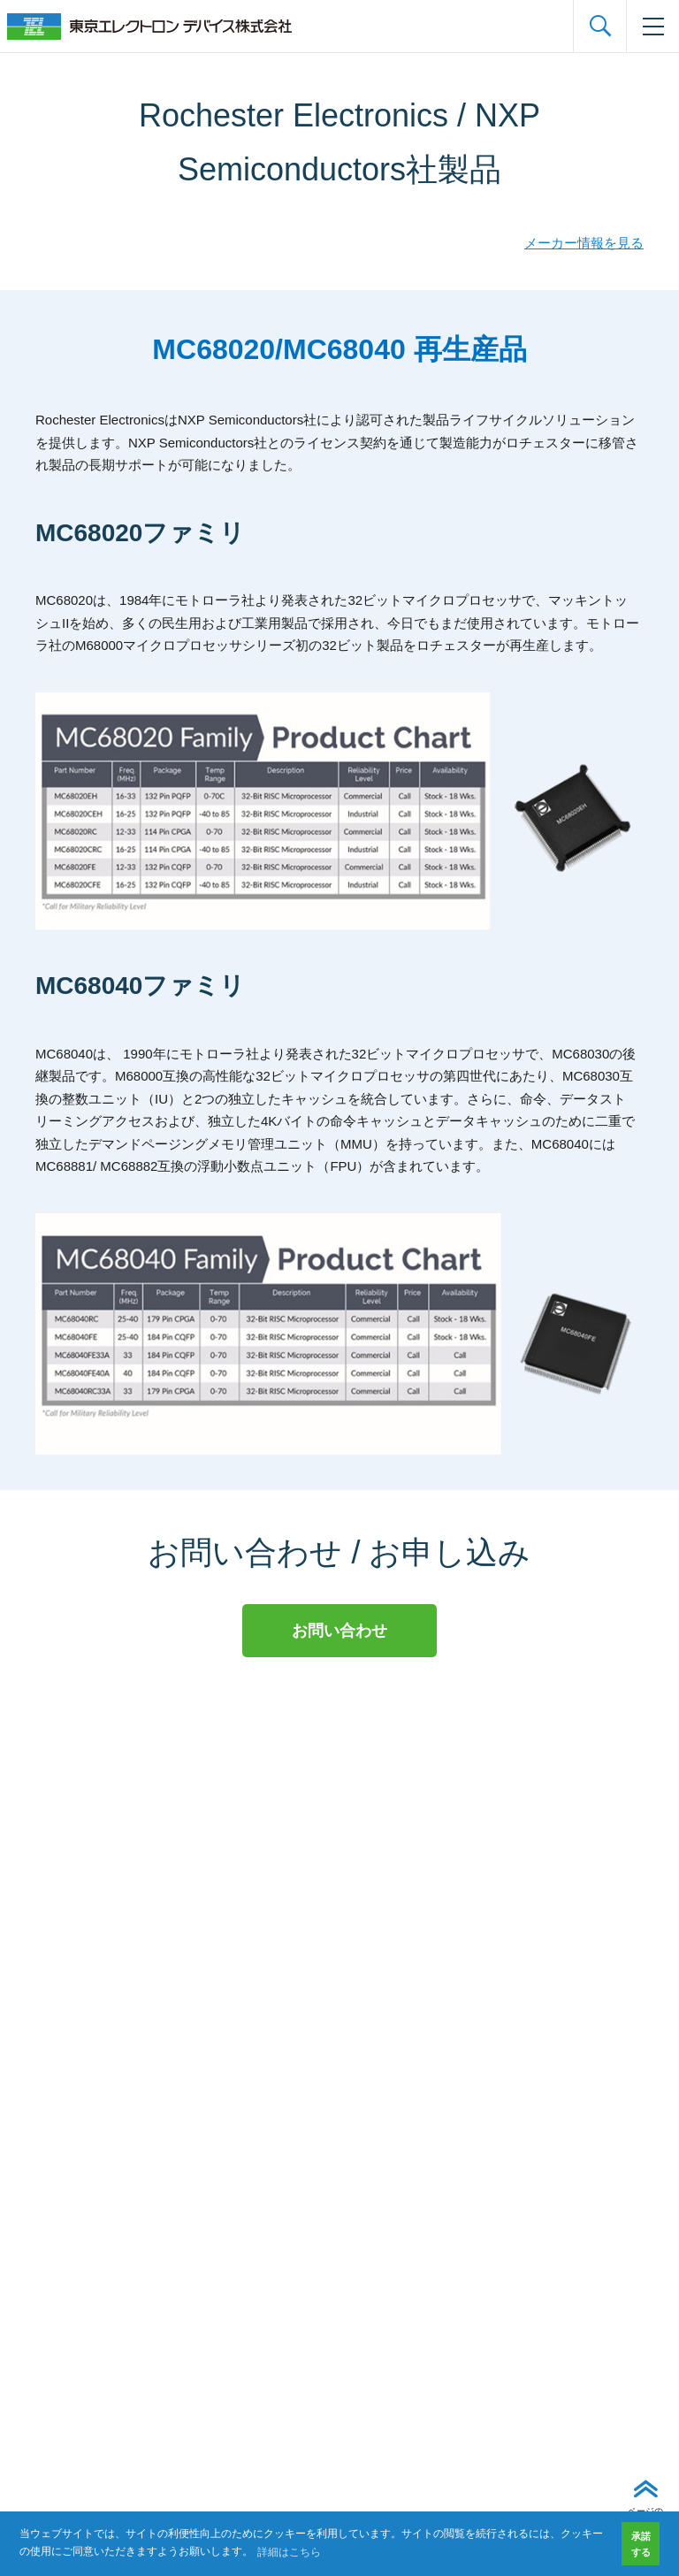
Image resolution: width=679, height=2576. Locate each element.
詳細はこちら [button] (289, 2552)
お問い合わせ (339, 1631)
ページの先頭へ (645, 2518)
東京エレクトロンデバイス (149, 26)
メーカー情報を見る (584, 242)
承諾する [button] (641, 2544)
